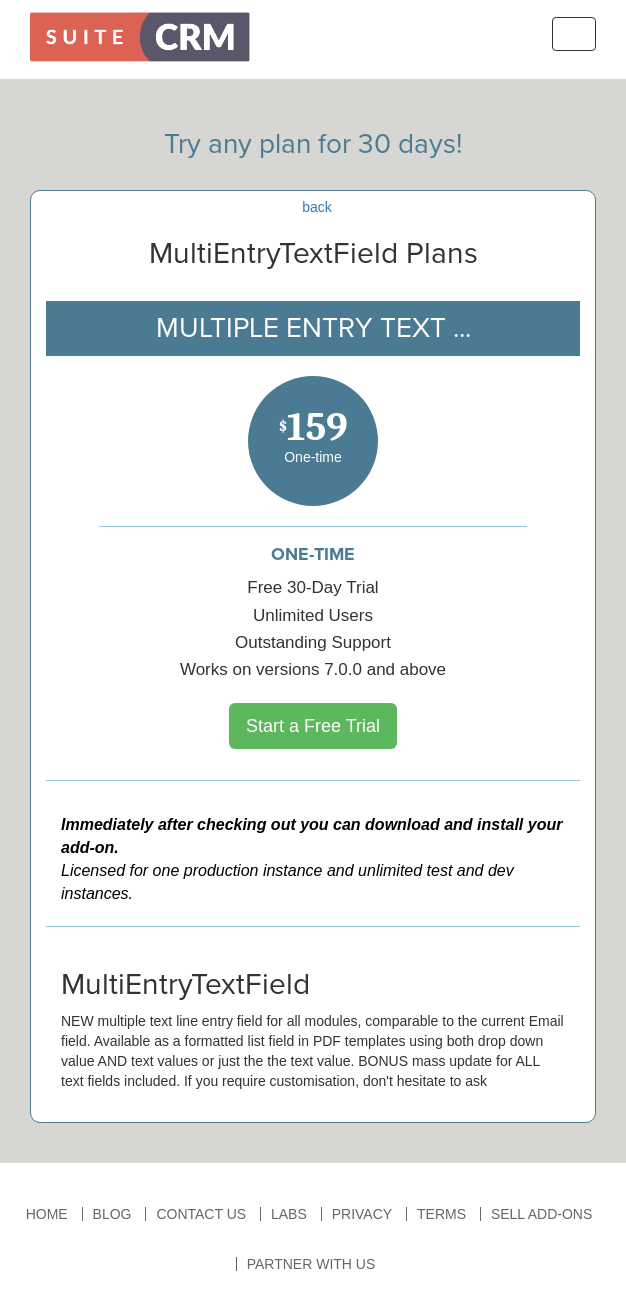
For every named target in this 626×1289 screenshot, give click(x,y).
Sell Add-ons (541, 1214)
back (317, 207)
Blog (112, 1214)
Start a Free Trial (313, 726)
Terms (441, 1214)
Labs (289, 1214)
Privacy (362, 1214)
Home (47, 1214)
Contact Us (201, 1214)
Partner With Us (311, 1264)
